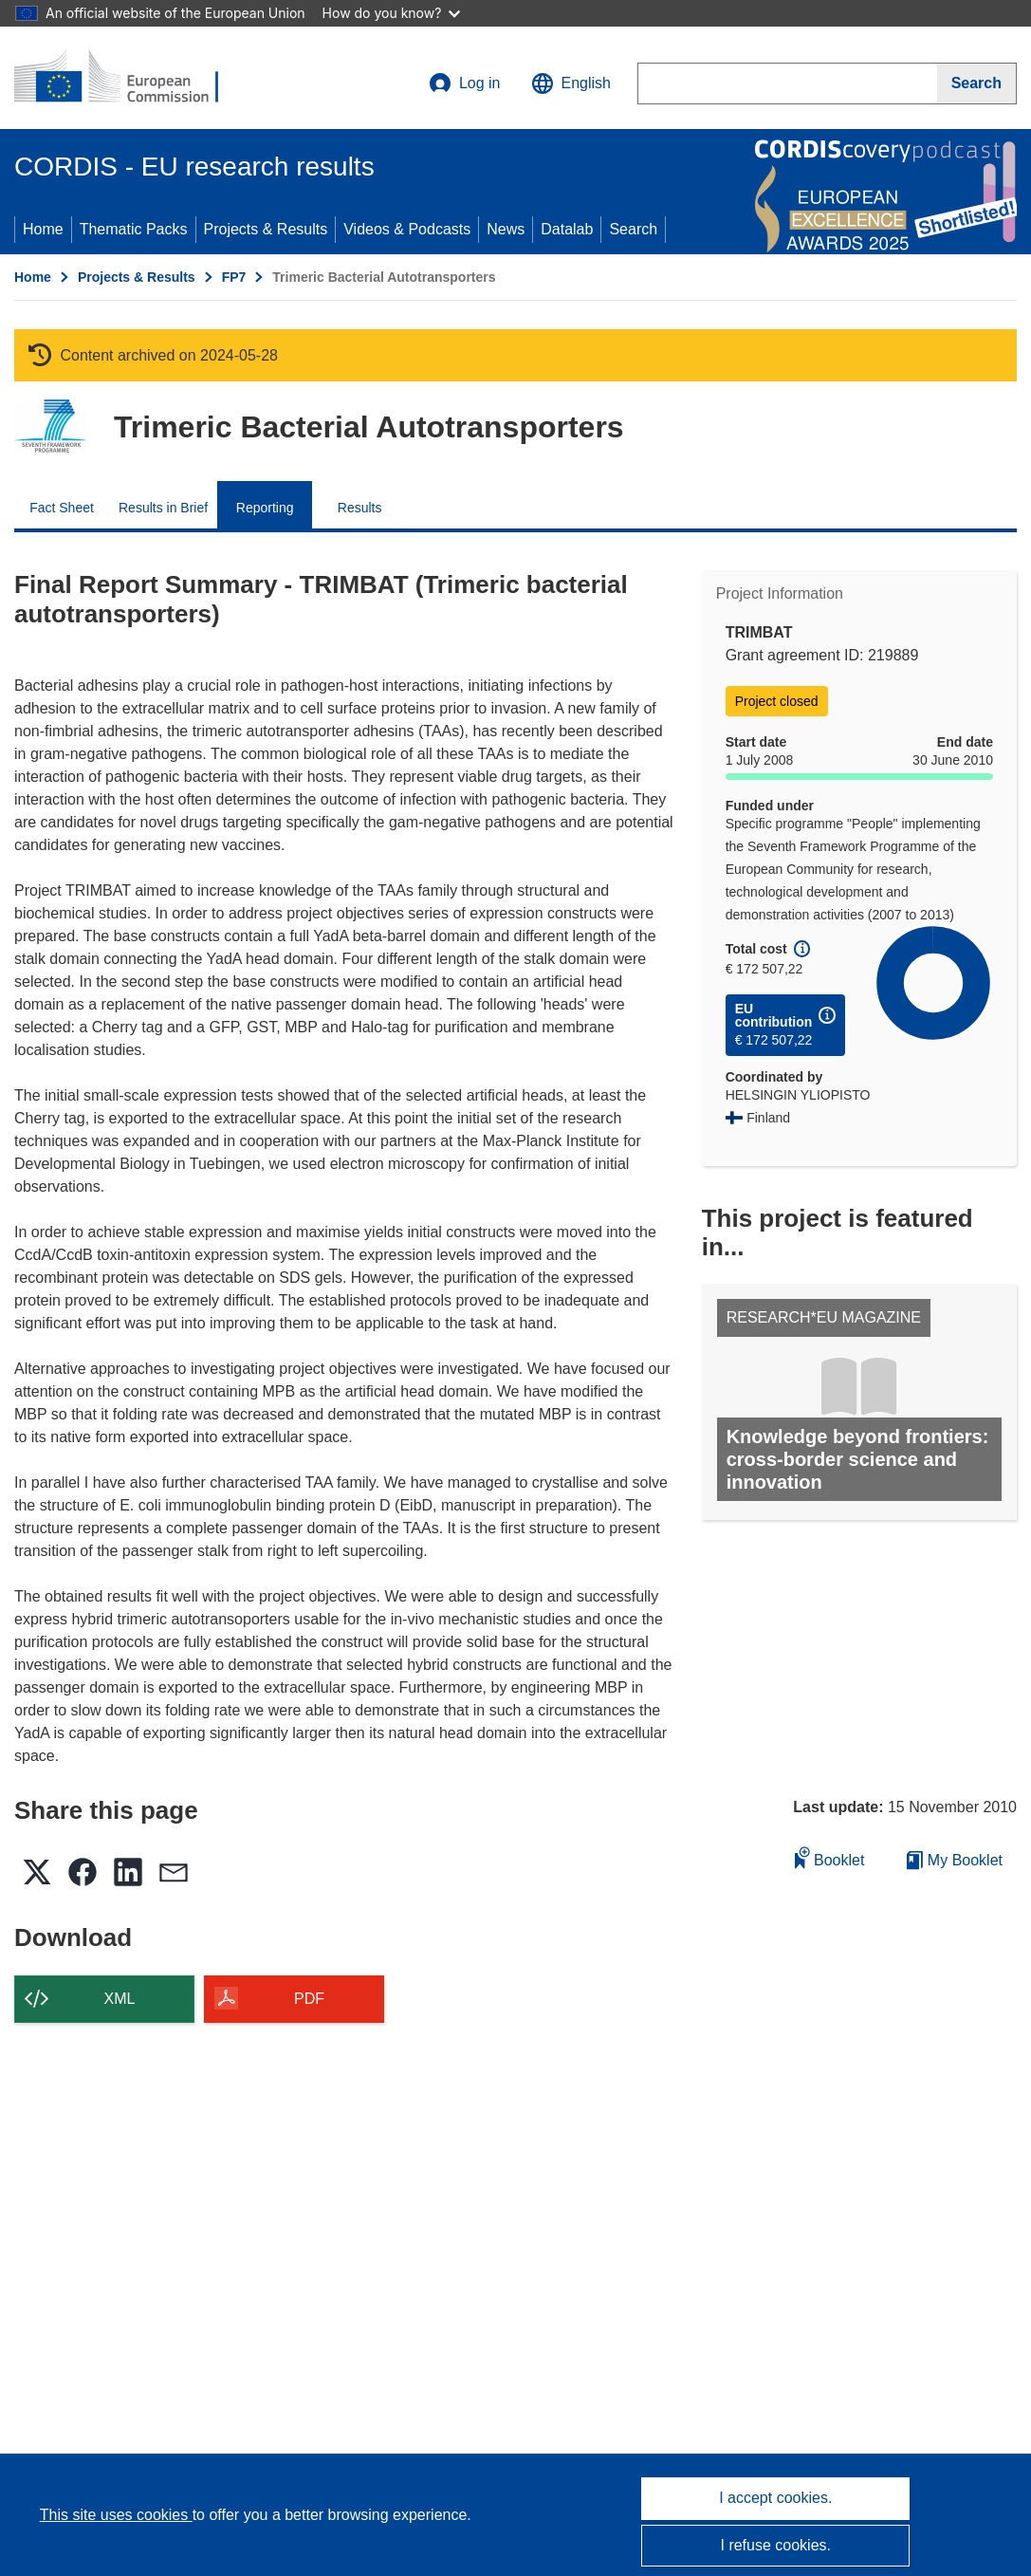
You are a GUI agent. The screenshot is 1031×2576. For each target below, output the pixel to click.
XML (120, 1999)
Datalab (567, 229)
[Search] (977, 83)
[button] (571, 83)
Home (43, 229)
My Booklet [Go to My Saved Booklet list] (955, 1860)
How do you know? (391, 13)
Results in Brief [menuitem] (163, 507)
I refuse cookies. (776, 2545)
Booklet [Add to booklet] (830, 1857)
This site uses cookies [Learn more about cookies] (116, 2515)
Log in (465, 83)
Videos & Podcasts (406, 229)
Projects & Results (266, 229)
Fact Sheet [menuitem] (61, 507)
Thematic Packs (134, 229)
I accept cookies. (775, 2498)
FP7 (234, 277)
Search (633, 229)
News (506, 229)
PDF (309, 1999)
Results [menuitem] (360, 507)
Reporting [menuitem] (265, 507)
